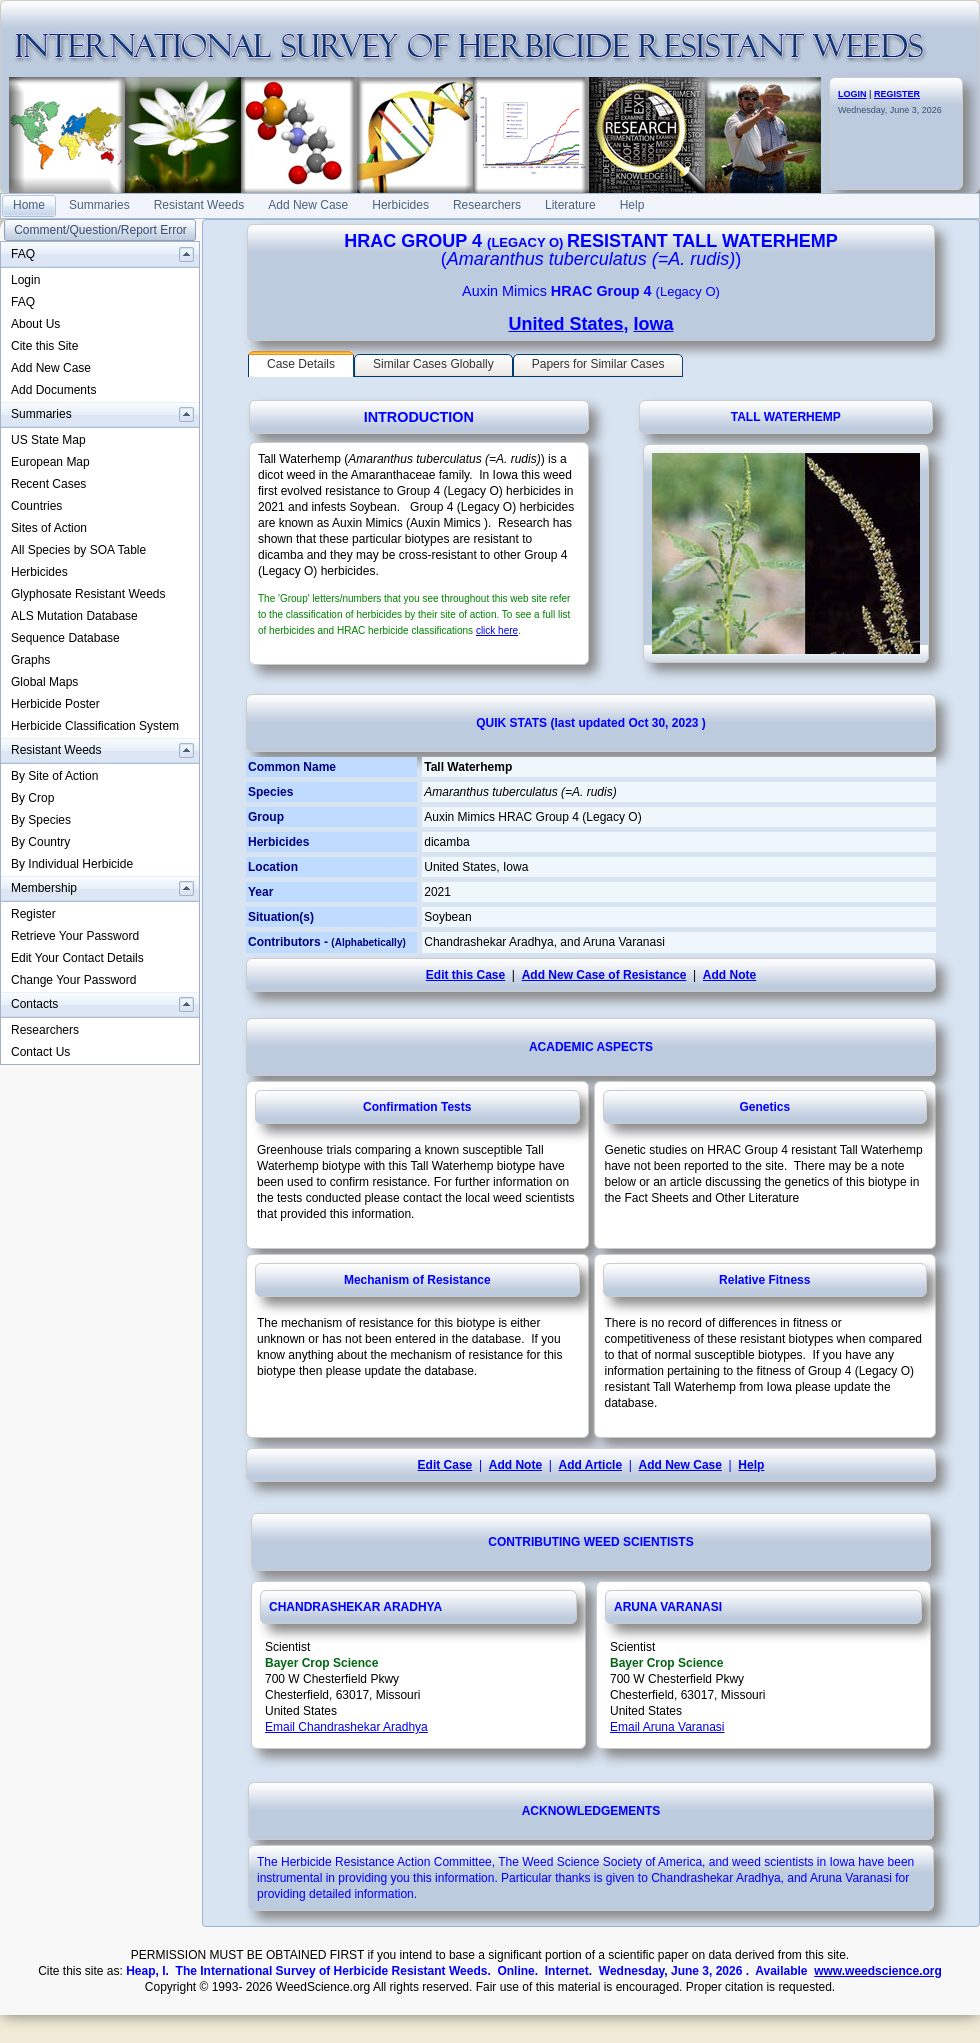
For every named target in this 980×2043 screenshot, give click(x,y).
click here (497, 630)
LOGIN (852, 94)
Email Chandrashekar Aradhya (346, 1727)
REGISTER (897, 94)
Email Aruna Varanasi (667, 1727)
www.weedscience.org (878, 1971)
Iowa (654, 324)
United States (565, 324)
